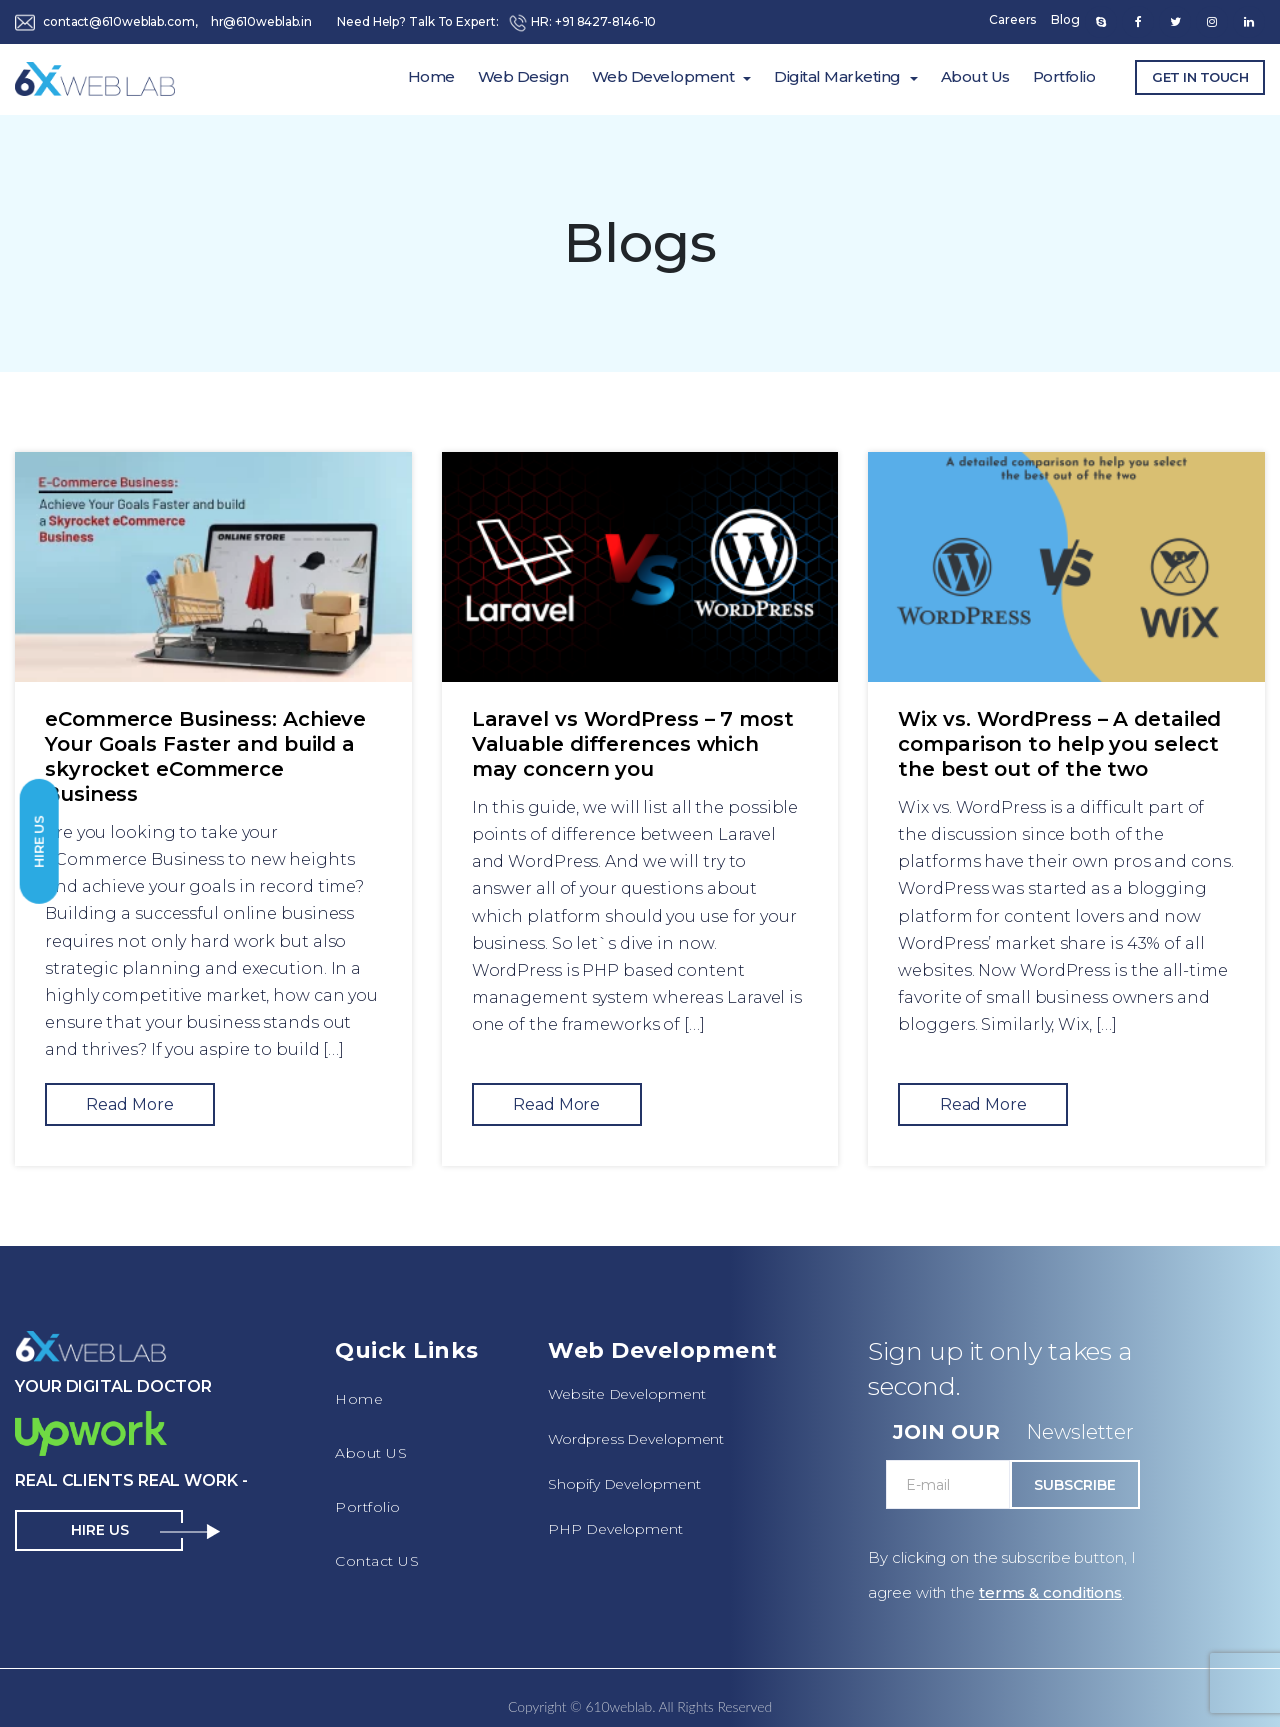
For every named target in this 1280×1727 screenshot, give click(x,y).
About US (371, 1453)
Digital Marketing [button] (837, 76)
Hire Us (39, 840)
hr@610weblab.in (262, 21)
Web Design (523, 76)
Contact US (377, 1561)
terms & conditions (1050, 1592)
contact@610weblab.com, (120, 21)
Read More (129, 1104)
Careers (1012, 19)
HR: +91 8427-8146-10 (582, 21)
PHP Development (615, 1529)
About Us (975, 76)
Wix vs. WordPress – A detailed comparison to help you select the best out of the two (1059, 744)
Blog (1065, 19)
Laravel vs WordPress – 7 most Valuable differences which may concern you (633, 744)
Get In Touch (1200, 77)
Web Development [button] (663, 76)
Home (431, 76)
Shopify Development (624, 1484)
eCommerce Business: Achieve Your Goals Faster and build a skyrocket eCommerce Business (205, 756)
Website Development (626, 1394)
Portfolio (1064, 76)
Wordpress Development (636, 1439)
